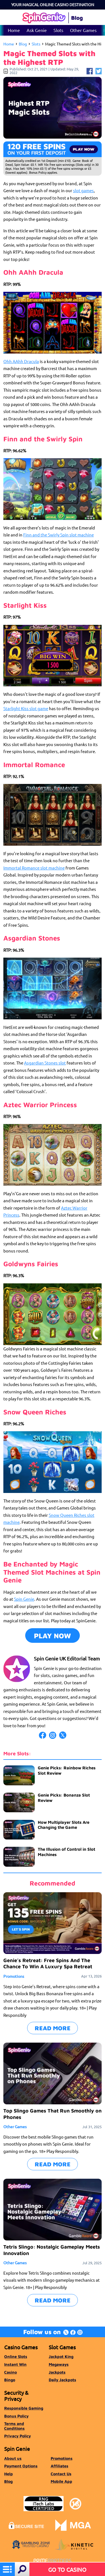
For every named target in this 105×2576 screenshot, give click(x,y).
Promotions (13, 1976)
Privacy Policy (17, 2435)
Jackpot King (61, 2356)
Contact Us (61, 2473)
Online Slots (15, 2356)
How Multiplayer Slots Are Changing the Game (63, 1825)
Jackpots (57, 2372)
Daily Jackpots (62, 2379)
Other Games (83, 30)
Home (14, 30)
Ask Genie (37, 30)
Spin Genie (24, 1599)
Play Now (52, 1636)
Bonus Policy (16, 2416)
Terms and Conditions (14, 2425)
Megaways (59, 2364)
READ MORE (53, 2028)
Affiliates (59, 2465)
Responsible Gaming (23, 2408)
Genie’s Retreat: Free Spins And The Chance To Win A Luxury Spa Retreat (47, 1963)
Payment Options (21, 2465)
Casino (10, 2372)
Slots (58, 30)
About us (13, 2458)
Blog (23, 43)
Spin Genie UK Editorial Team (67, 1658)
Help (8, 2473)
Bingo (9, 2379)
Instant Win (15, 2364)
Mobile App (61, 2481)
